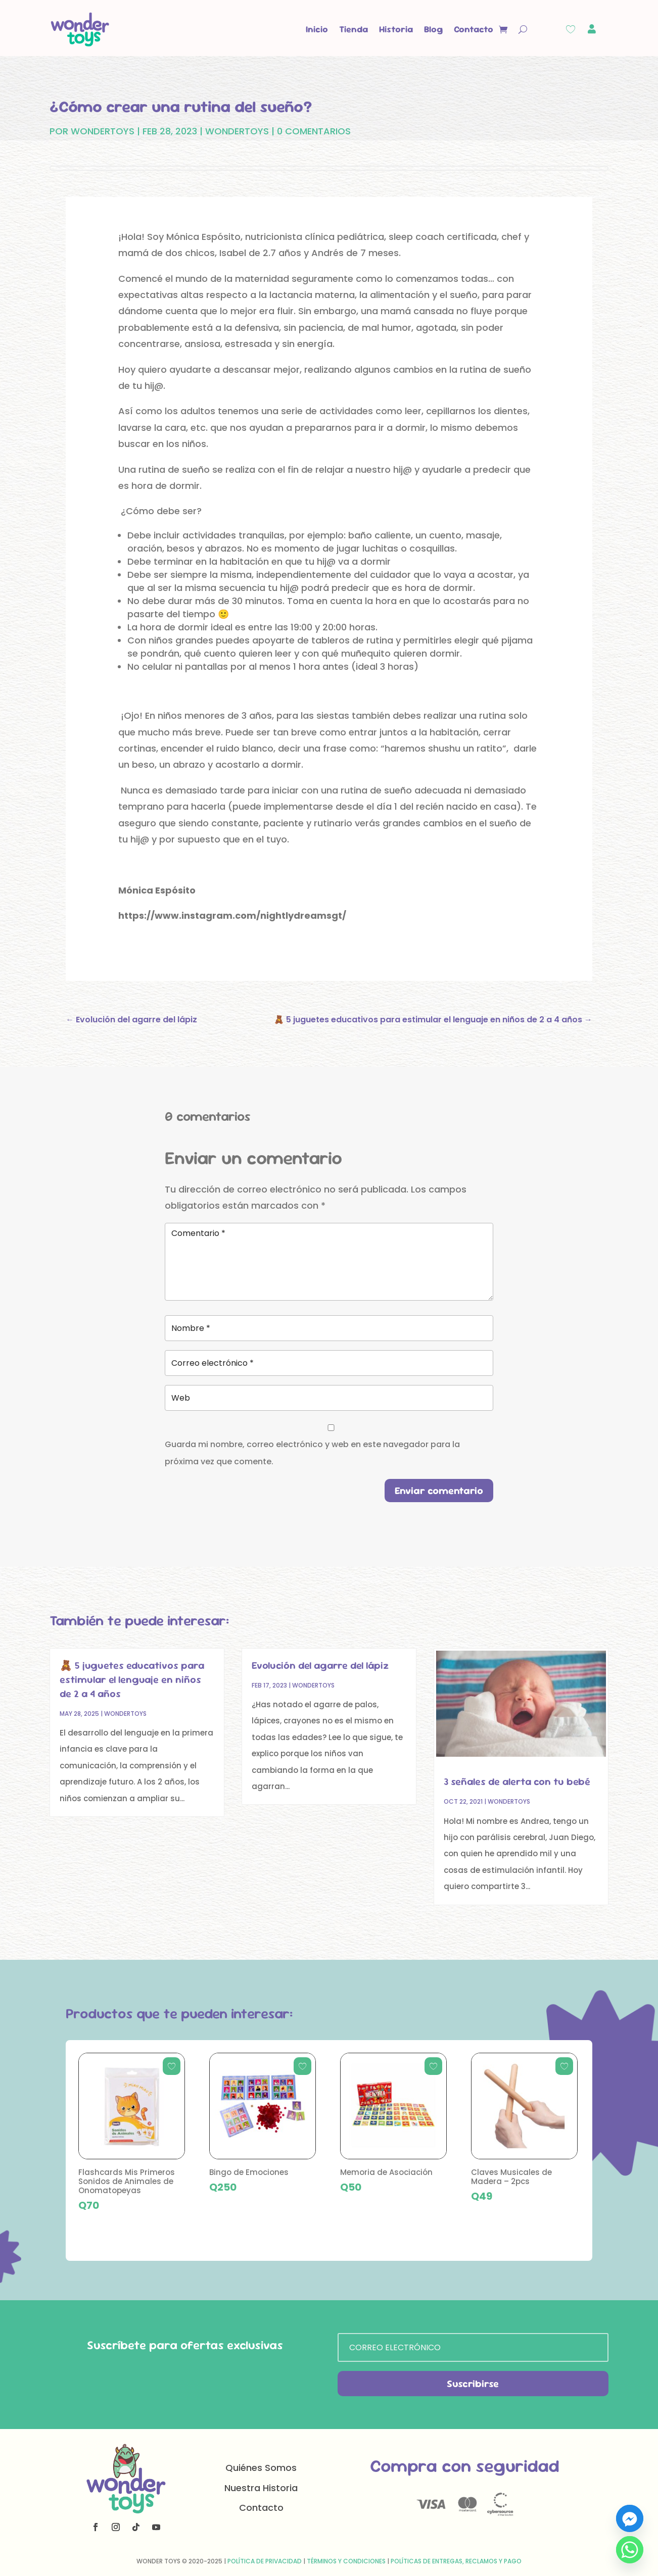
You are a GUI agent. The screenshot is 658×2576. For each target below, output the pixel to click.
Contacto (473, 29)
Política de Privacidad (264, 2561)
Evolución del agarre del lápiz (320, 1665)
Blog (433, 29)
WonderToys (102, 131)
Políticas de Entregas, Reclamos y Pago (456, 2561)
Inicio (317, 29)
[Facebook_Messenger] (629, 2518)
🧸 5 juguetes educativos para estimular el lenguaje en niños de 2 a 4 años (132, 1679)
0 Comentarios (314, 131)
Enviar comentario (439, 1490)
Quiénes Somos (261, 2467)
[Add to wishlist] (171, 2066)
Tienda (353, 29)
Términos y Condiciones (346, 2561)
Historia (396, 29)
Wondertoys (237, 131)
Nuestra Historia (261, 2488)
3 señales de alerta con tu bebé (517, 1781)
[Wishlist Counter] (570, 29)
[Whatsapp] (629, 2549)
